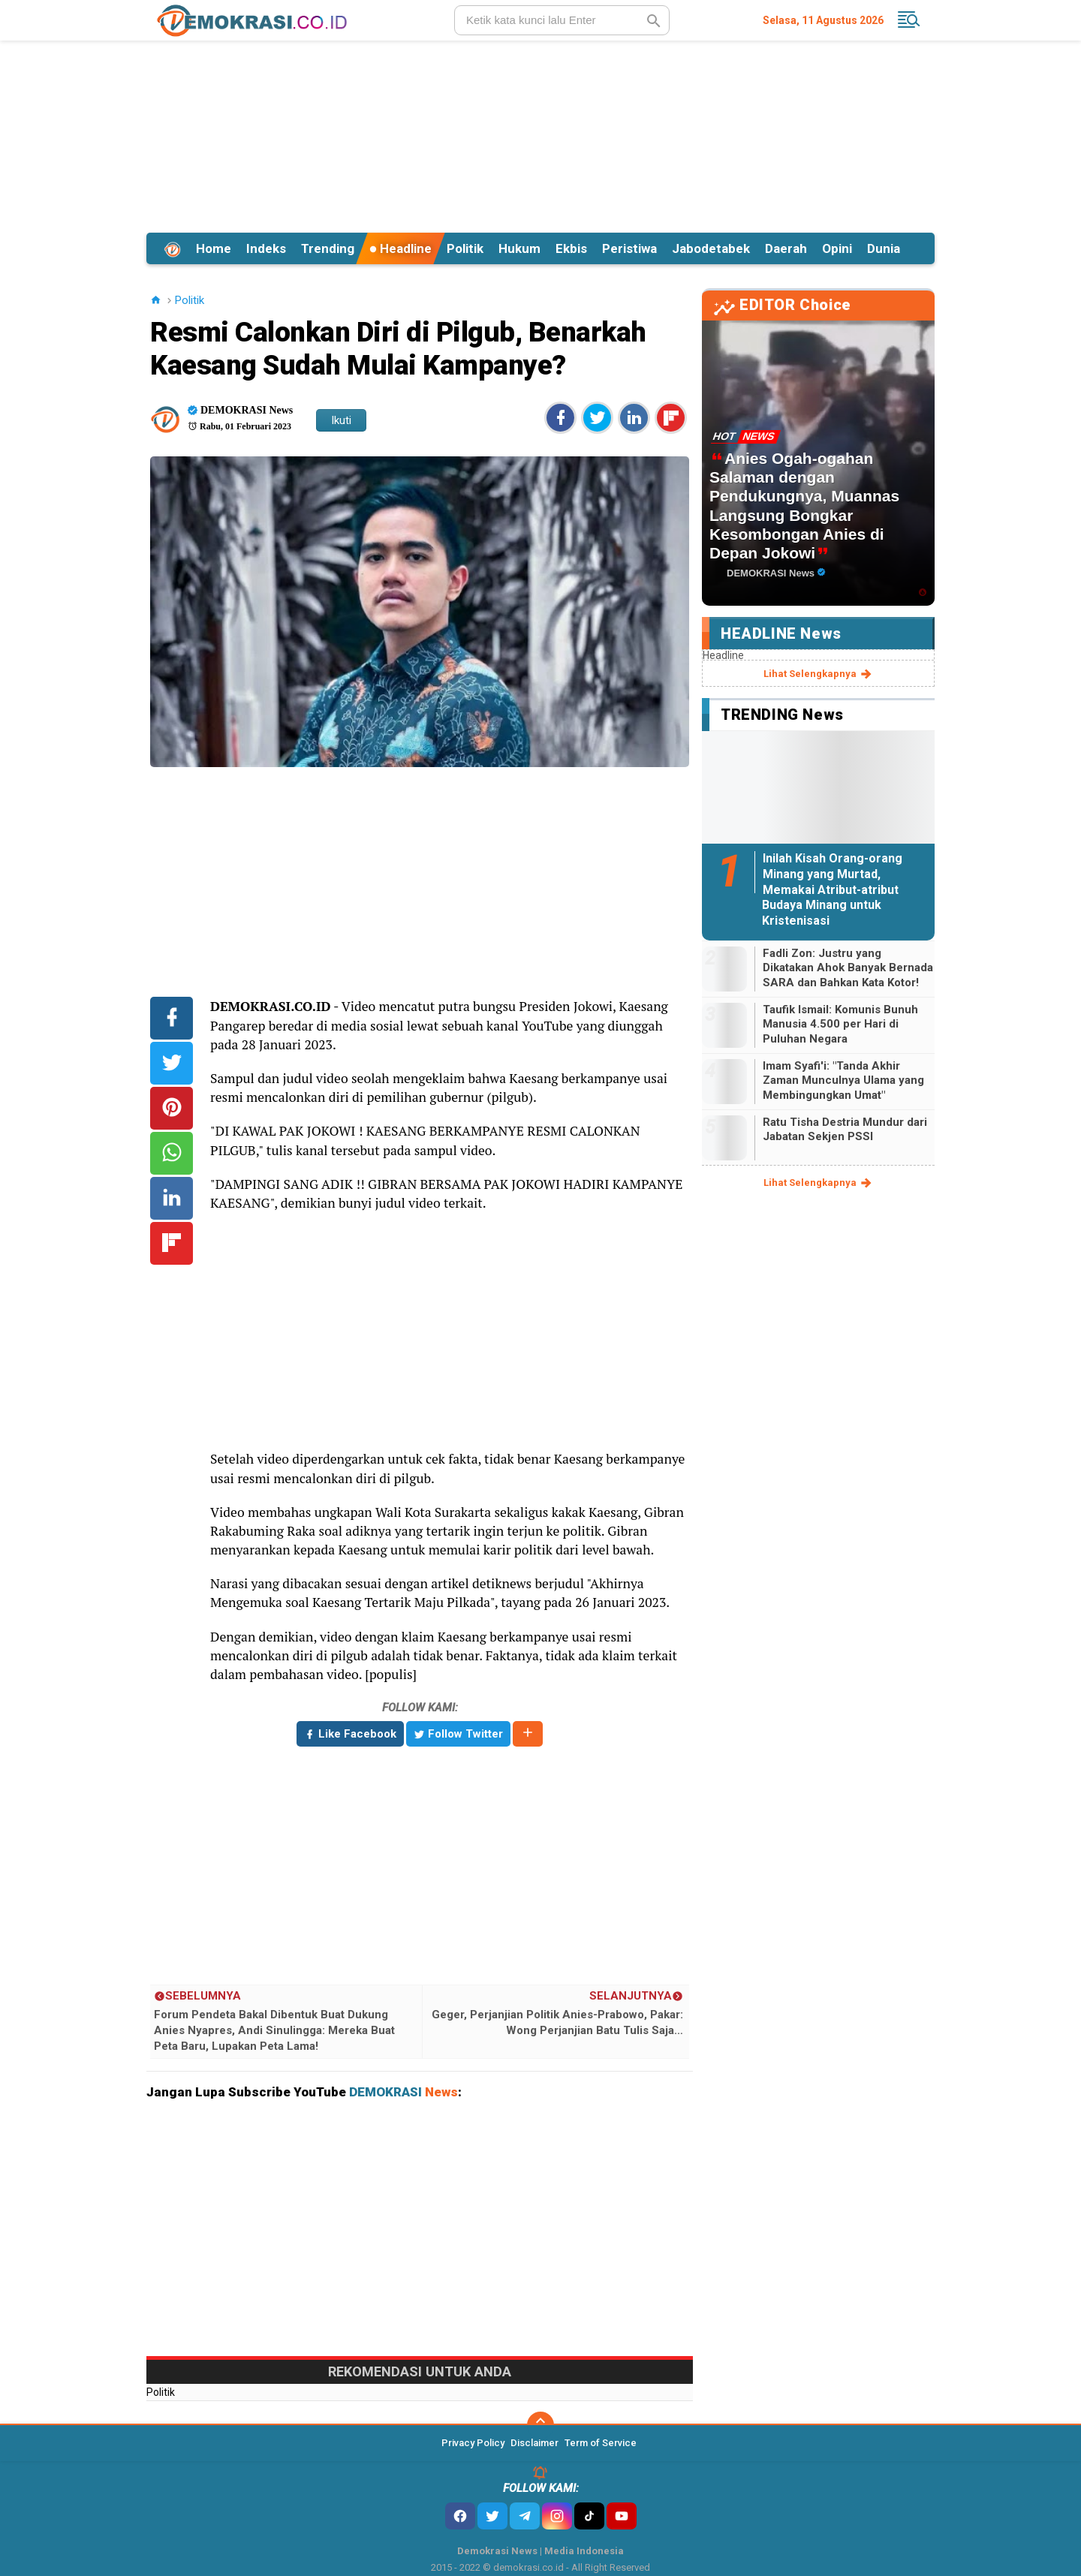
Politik (465, 248)
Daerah (786, 248)
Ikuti (341, 420)
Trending (327, 248)
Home (213, 248)
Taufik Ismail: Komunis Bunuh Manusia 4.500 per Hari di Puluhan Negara (840, 1024)
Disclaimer (534, 2442)
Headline (400, 248)
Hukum (519, 248)
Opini (837, 248)
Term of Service (601, 2442)
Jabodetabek (711, 248)
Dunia (883, 248)
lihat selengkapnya (818, 674)
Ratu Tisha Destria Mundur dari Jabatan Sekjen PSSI (845, 1129)
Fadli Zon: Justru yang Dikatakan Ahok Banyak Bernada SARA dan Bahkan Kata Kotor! (848, 967)
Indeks (266, 248)
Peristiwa (629, 248)
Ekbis (571, 248)
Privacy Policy (472, 2442)
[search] (562, 20)
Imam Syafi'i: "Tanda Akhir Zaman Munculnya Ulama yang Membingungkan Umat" (843, 1080)
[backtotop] (540, 2425)
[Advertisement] (540, 134)
